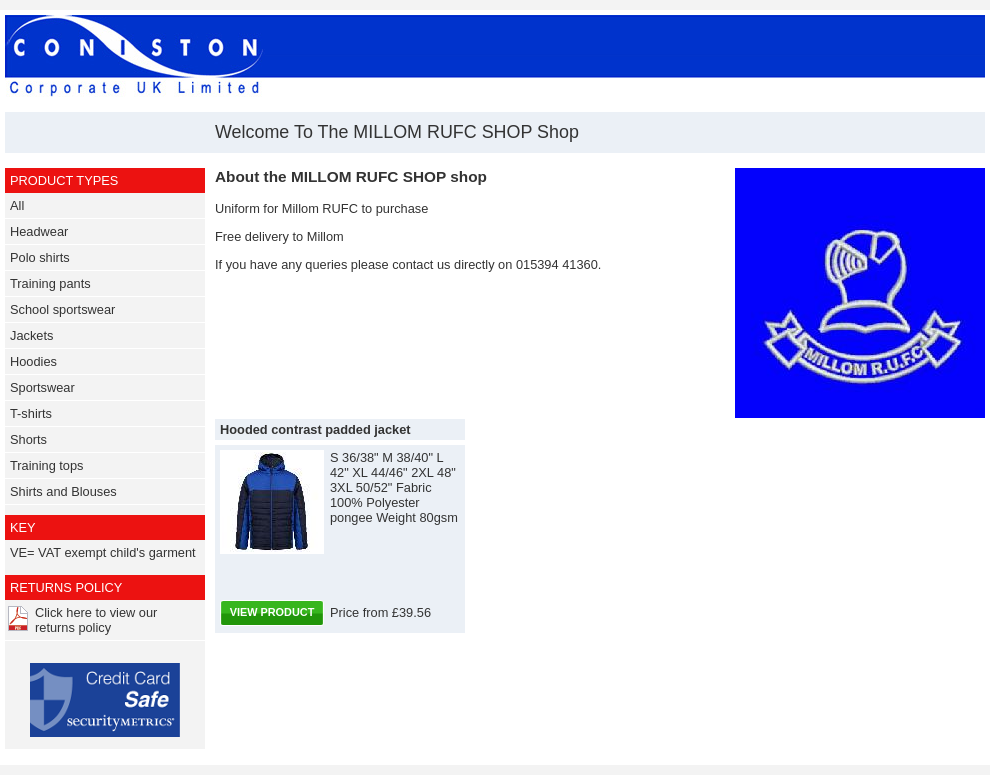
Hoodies (33, 361)
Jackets (31, 335)
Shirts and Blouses (63, 491)
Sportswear (42, 387)
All (17, 205)
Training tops (47, 465)
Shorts (28, 439)
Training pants (50, 283)
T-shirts (31, 413)
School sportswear (62, 309)
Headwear (39, 231)
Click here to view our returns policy (96, 620)
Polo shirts (40, 257)
